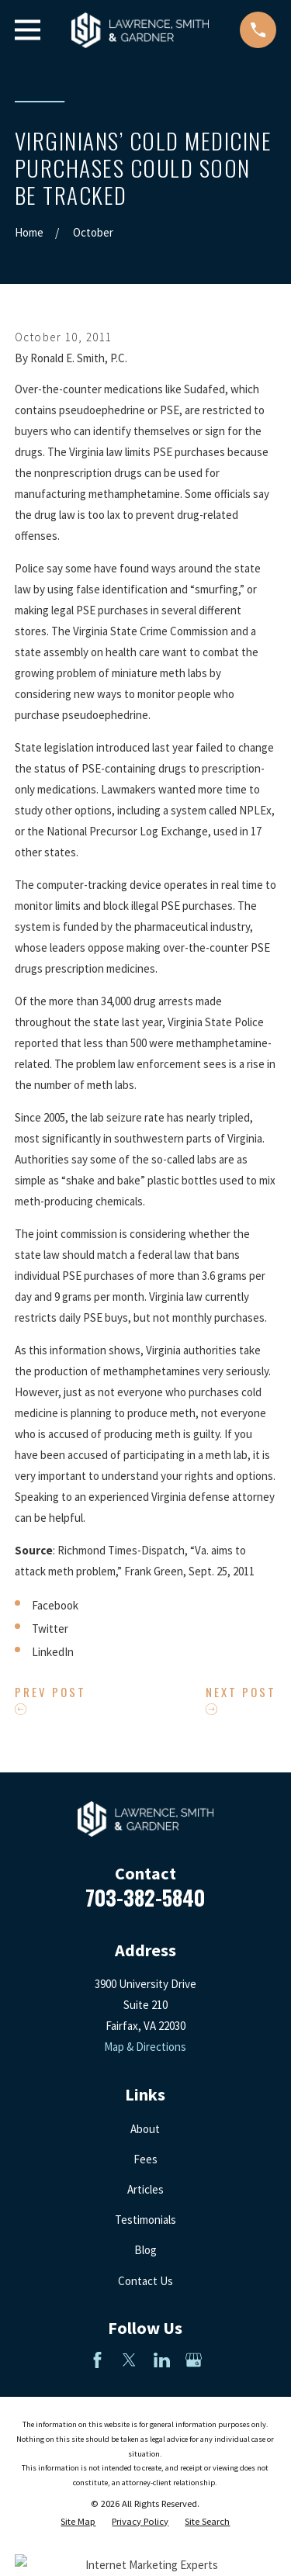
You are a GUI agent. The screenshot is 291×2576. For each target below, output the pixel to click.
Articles (145, 2189)
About (145, 2128)
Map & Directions (145, 2046)
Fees (145, 2159)
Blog (145, 2249)
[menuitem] (78, 2522)
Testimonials (145, 2219)
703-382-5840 (145, 1897)
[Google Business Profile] (193, 2360)
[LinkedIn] (162, 2360)
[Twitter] (129, 2360)
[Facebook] (97, 2360)
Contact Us (145, 2280)
